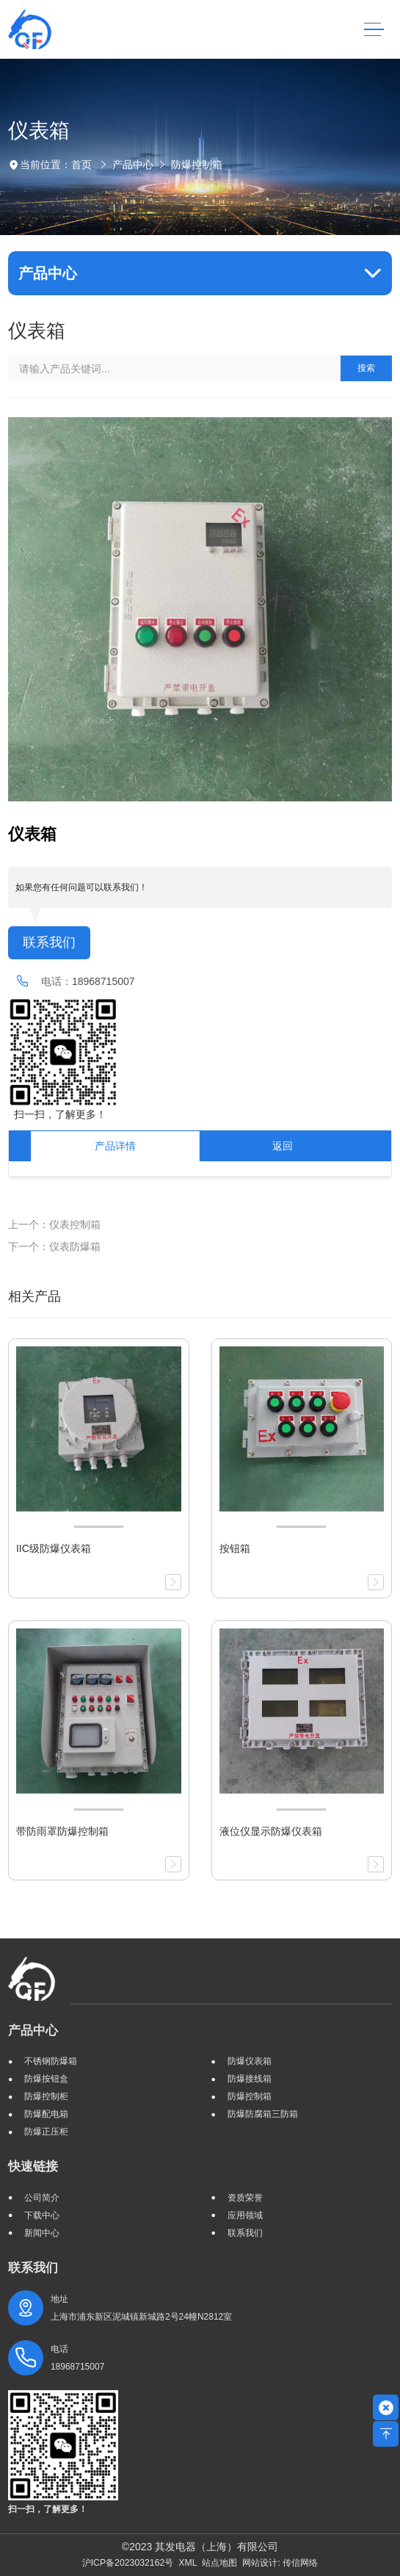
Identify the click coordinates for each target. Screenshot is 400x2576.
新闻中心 (41, 2233)
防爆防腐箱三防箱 (263, 2114)
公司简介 (41, 2198)
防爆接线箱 (250, 2079)
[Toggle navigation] (374, 30)
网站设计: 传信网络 (280, 2563)
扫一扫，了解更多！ (57, 1114)
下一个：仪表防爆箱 (54, 1246)
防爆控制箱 (196, 164)
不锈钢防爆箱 (50, 2061)
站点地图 (219, 2563)
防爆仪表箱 (250, 2061)
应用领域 (245, 2215)
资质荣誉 (245, 2198)
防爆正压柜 (46, 2131)
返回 (282, 1146)
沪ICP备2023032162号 (128, 2563)
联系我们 (49, 942)
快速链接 (33, 2166)
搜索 (366, 368)
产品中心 (132, 164)
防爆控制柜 (46, 2096)
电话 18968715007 (77, 2358)
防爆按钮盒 (46, 2079)
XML (187, 2563)
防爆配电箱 (46, 2114)
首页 (81, 164)
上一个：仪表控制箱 (54, 1224)
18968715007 (103, 981)
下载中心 (41, 2215)
